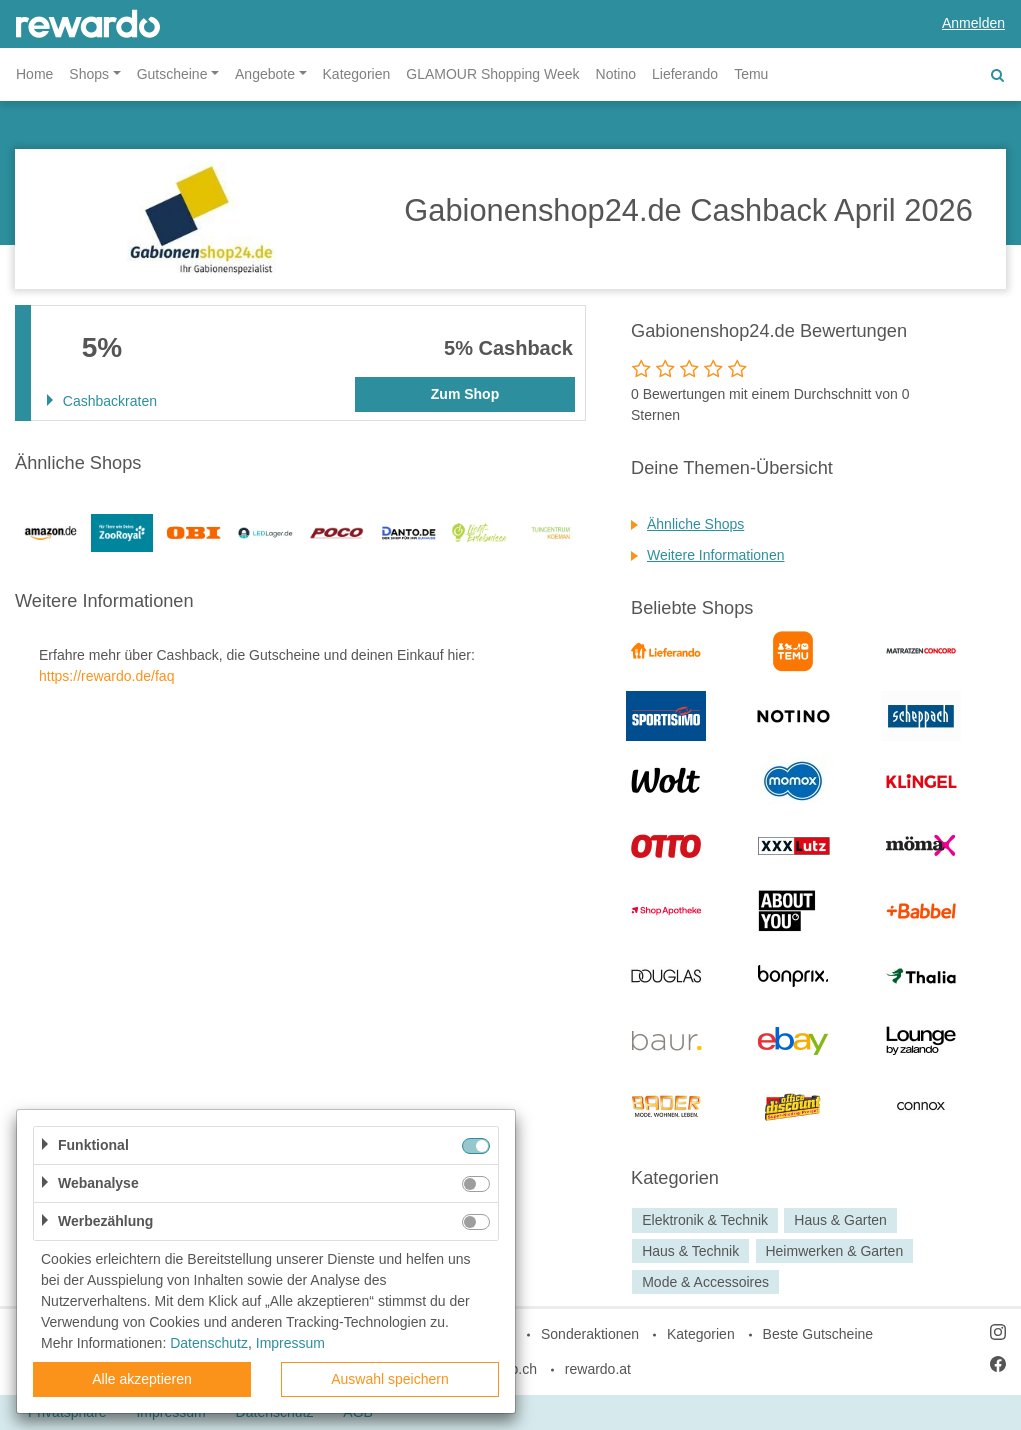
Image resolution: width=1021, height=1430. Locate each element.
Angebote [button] (265, 74)
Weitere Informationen (715, 555)
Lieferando (685, 74)
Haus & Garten (840, 1220)
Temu (751, 74)
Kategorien (357, 74)
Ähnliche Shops (695, 524)
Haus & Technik (690, 1251)
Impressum (290, 1343)
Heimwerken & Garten (834, 1251)
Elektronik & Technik (705, 1220)
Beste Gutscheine (818, 1334)
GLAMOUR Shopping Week (492, 74)
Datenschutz (209, 1343)
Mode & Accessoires (705, 1282)
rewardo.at (598, 1369)
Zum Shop (465, 394)
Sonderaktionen (590, 1334)
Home (34, 74)
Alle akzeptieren (142, 1379)
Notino (616, 74)
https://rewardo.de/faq (106, 676)
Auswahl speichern (390, 1379)
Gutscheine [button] (172, 74)
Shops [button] (89, 74)
